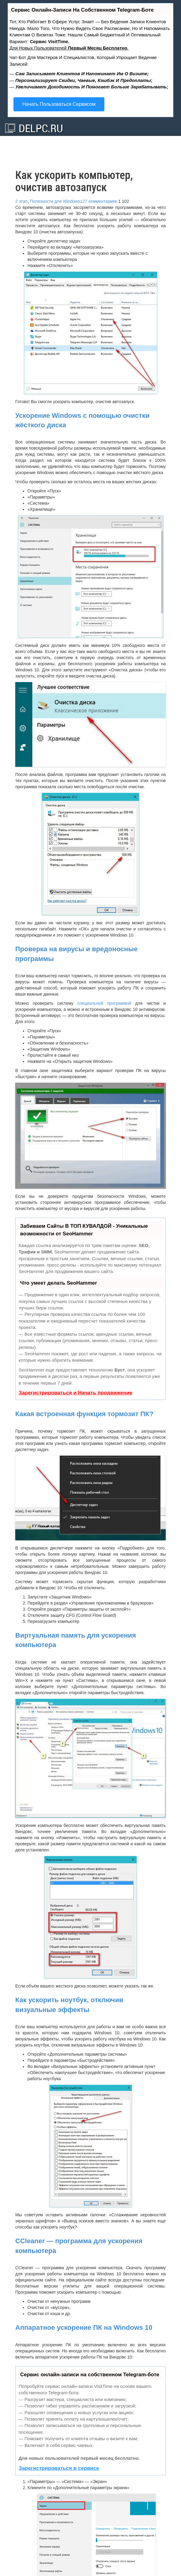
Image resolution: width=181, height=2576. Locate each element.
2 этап (21, 201)
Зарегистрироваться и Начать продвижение (75, 1393)
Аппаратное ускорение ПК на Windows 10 (83, 2327)
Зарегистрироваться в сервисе (59, 2468)
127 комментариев (98, 201)
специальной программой (104, 1003)
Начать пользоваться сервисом (58, 104)
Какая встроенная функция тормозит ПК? (84, 1414)
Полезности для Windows (55, 201)
